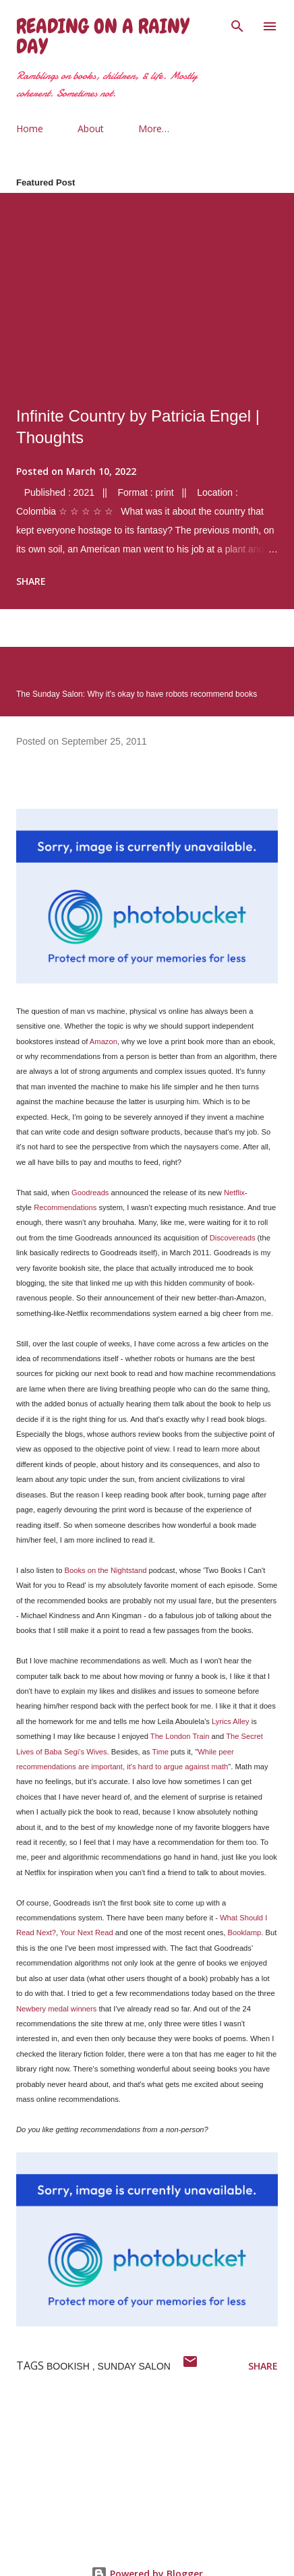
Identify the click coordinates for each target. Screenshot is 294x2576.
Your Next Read (86, 1932)
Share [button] (31, 581)
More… (153, 128)
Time (160, 1752)
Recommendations (65, 1207)
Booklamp (244, 1932)
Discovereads (233, 1238)
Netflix (234, 1193)
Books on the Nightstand (106, 1570)
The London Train (180, 1736)
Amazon (103, 1041)
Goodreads (90, 1193)
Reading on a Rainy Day (102, 36)
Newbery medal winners (56, 2009)
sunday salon (134, 2366)
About (91, 128)
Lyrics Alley (230, 1721)
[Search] (237, 24)
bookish (69, 2366)
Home (29, 128)
